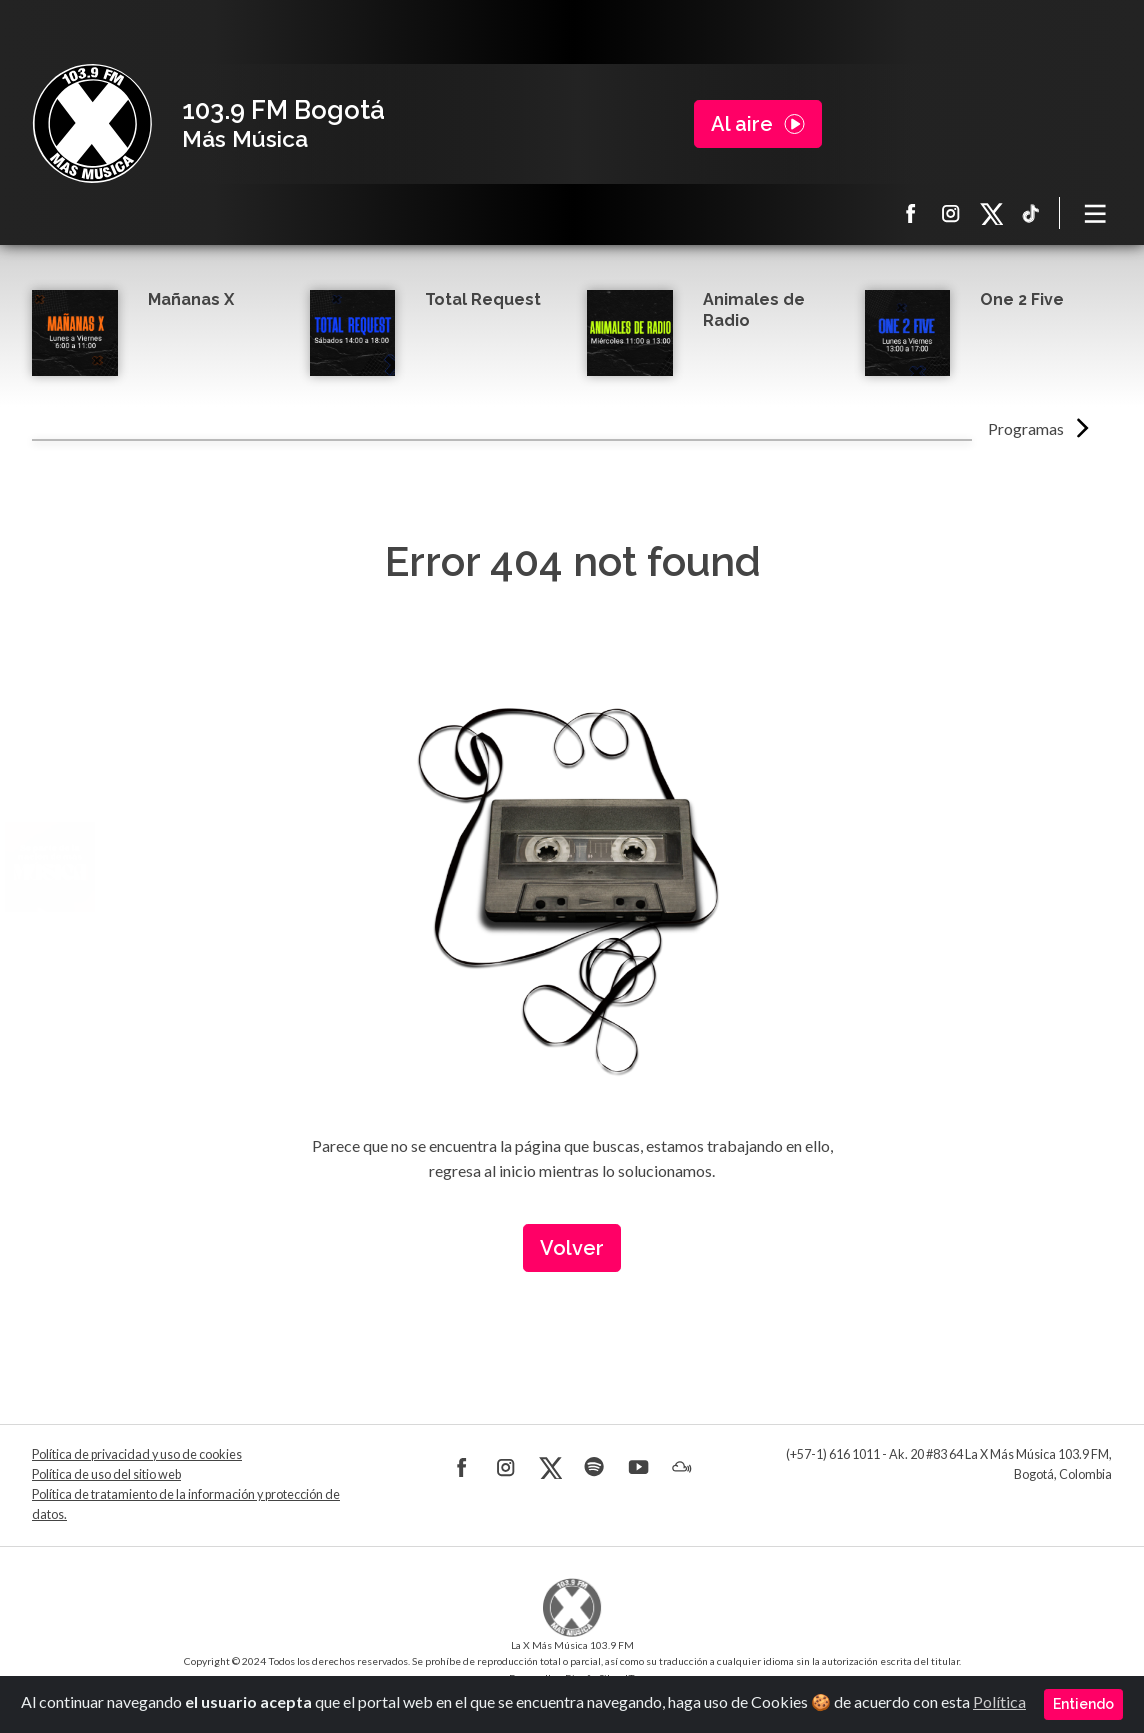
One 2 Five (1022, 299)
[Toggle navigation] (1096, 213)
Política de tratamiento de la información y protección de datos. (186, 1504)
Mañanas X (191, 299)
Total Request (483, 299)
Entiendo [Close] (1083, 1704)
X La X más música (991, 213)
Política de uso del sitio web (106, 1474)
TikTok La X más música (1031, 213)
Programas (1026, 428)
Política (999, 1701)
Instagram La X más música (951, 213)
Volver (572, 1248)
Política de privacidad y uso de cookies (137, 1454)
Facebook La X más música (911, 213)
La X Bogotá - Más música (92, 124)
